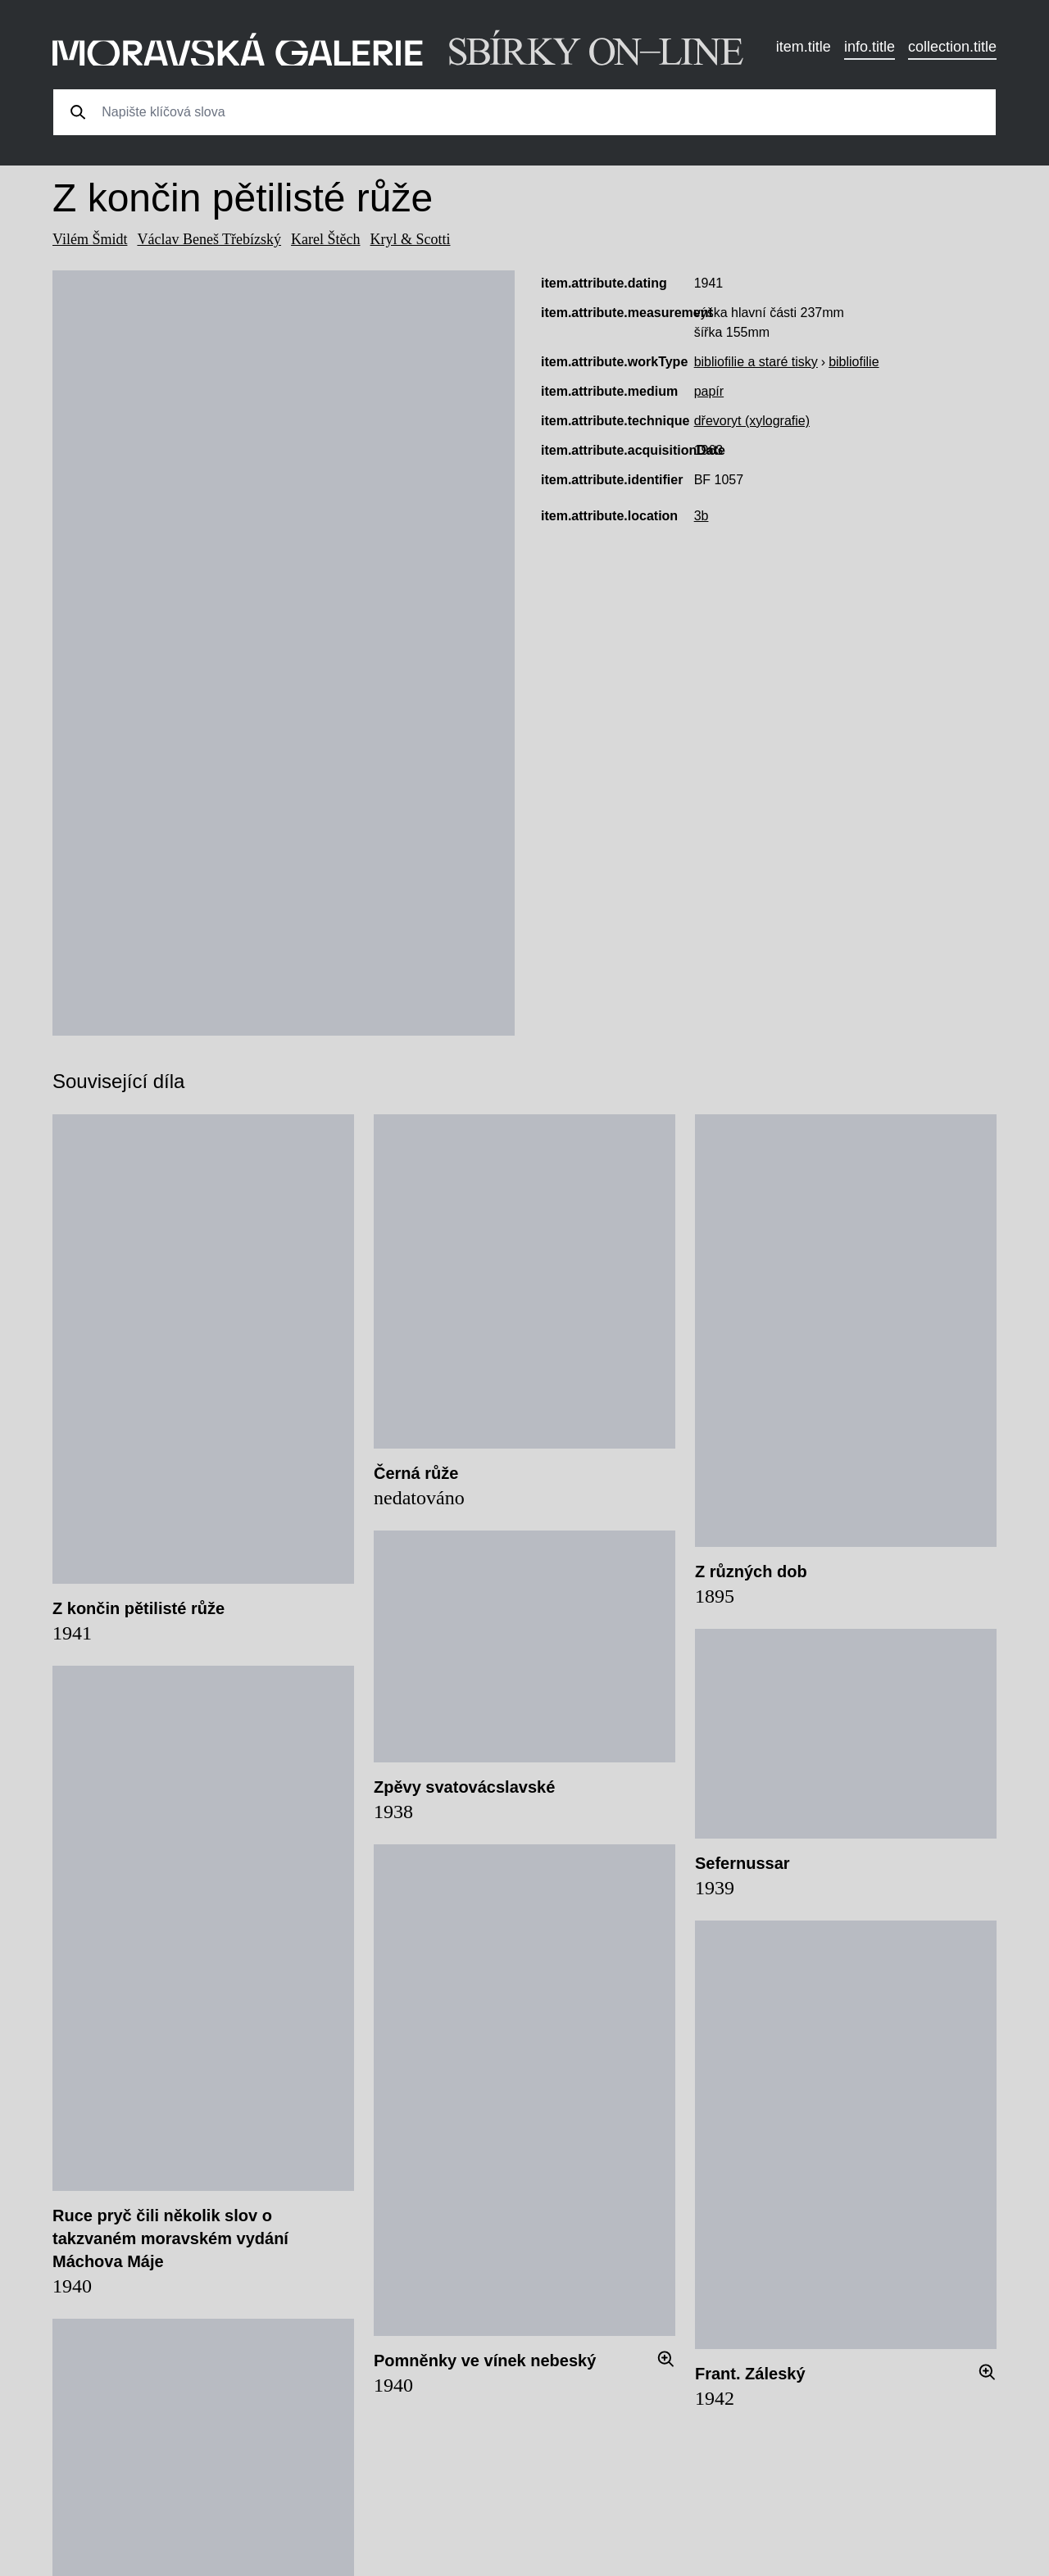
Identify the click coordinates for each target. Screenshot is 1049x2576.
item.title (803, 47)
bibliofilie (854, 362)
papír (709, 391)
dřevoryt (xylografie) (752, 421)
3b (701, 516)
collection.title (952, 47)
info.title (869, 47)
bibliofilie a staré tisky (756, 362)
